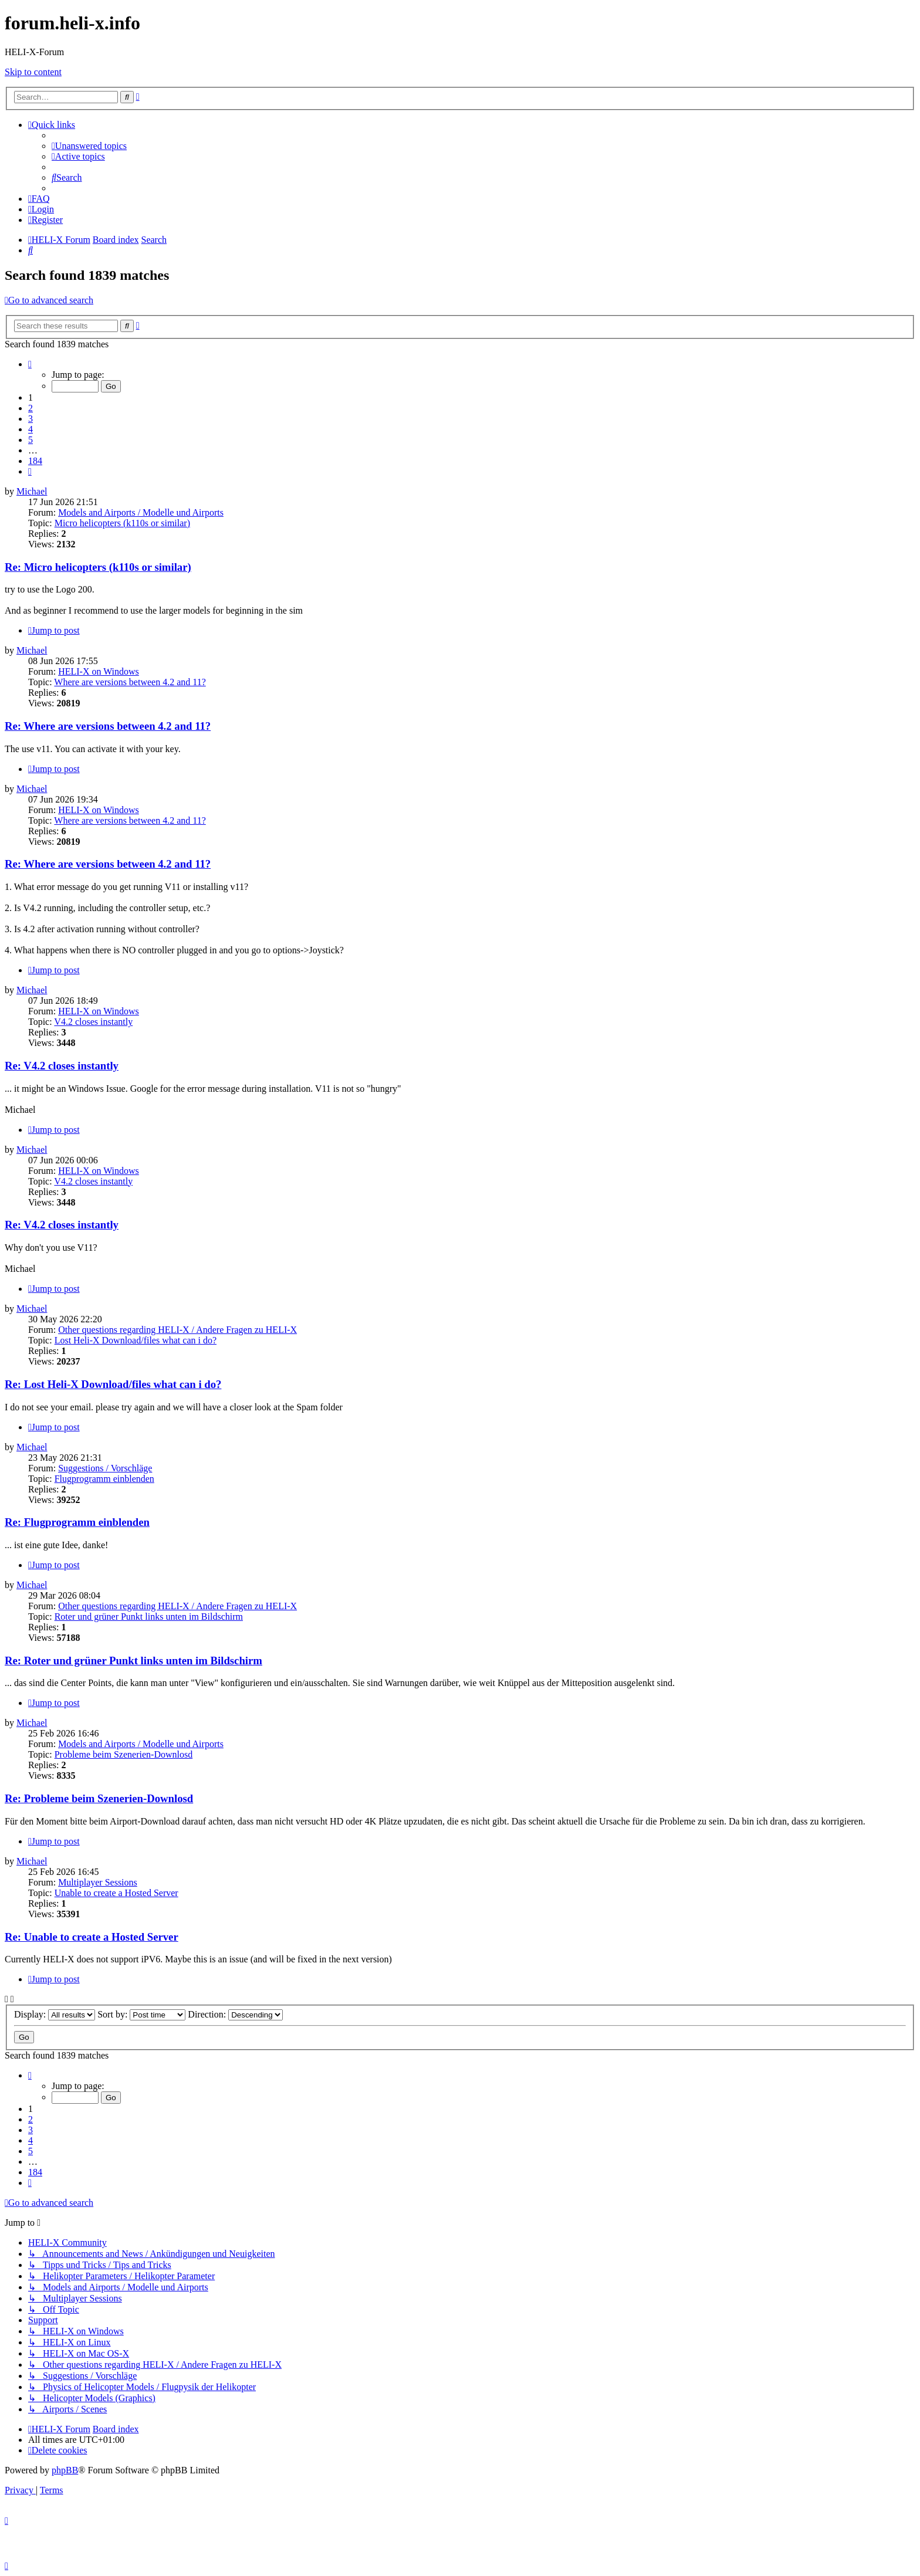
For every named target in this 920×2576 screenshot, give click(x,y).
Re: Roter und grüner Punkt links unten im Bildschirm (133, 1660)
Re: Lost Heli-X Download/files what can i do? (113, 1384)
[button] (30, 364)
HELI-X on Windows (98, 671)
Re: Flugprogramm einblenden (77, 1522)
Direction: (235, 2014)
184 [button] (35, 461)
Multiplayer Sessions (97, 1882)
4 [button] (30, 429)
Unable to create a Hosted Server (116, 1893)
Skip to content (33, 72)
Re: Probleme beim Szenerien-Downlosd (99, 1798)
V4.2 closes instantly (93, 1022)
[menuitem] (89, 146)
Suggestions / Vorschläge (105, 1468)
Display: (54, 2014)
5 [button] (30, 440)
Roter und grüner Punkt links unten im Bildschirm (149, 1617)
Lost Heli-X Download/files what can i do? (136, 1340)
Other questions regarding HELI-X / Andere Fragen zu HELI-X (177, 1330)
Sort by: (141, 2014)
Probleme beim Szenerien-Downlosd (124, 1754)
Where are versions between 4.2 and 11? (129, 682)
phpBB (65, 2470)
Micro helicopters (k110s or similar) (122, 523)
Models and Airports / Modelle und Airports (141, 512)
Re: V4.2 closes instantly (62, 1065)
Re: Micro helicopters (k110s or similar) (98, 567)
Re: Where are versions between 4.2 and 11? (108, 726)
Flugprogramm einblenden (104, 1479)
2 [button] (30, 408)
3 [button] (30, 419)
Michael (31, 491)
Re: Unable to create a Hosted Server (91, 1937)
